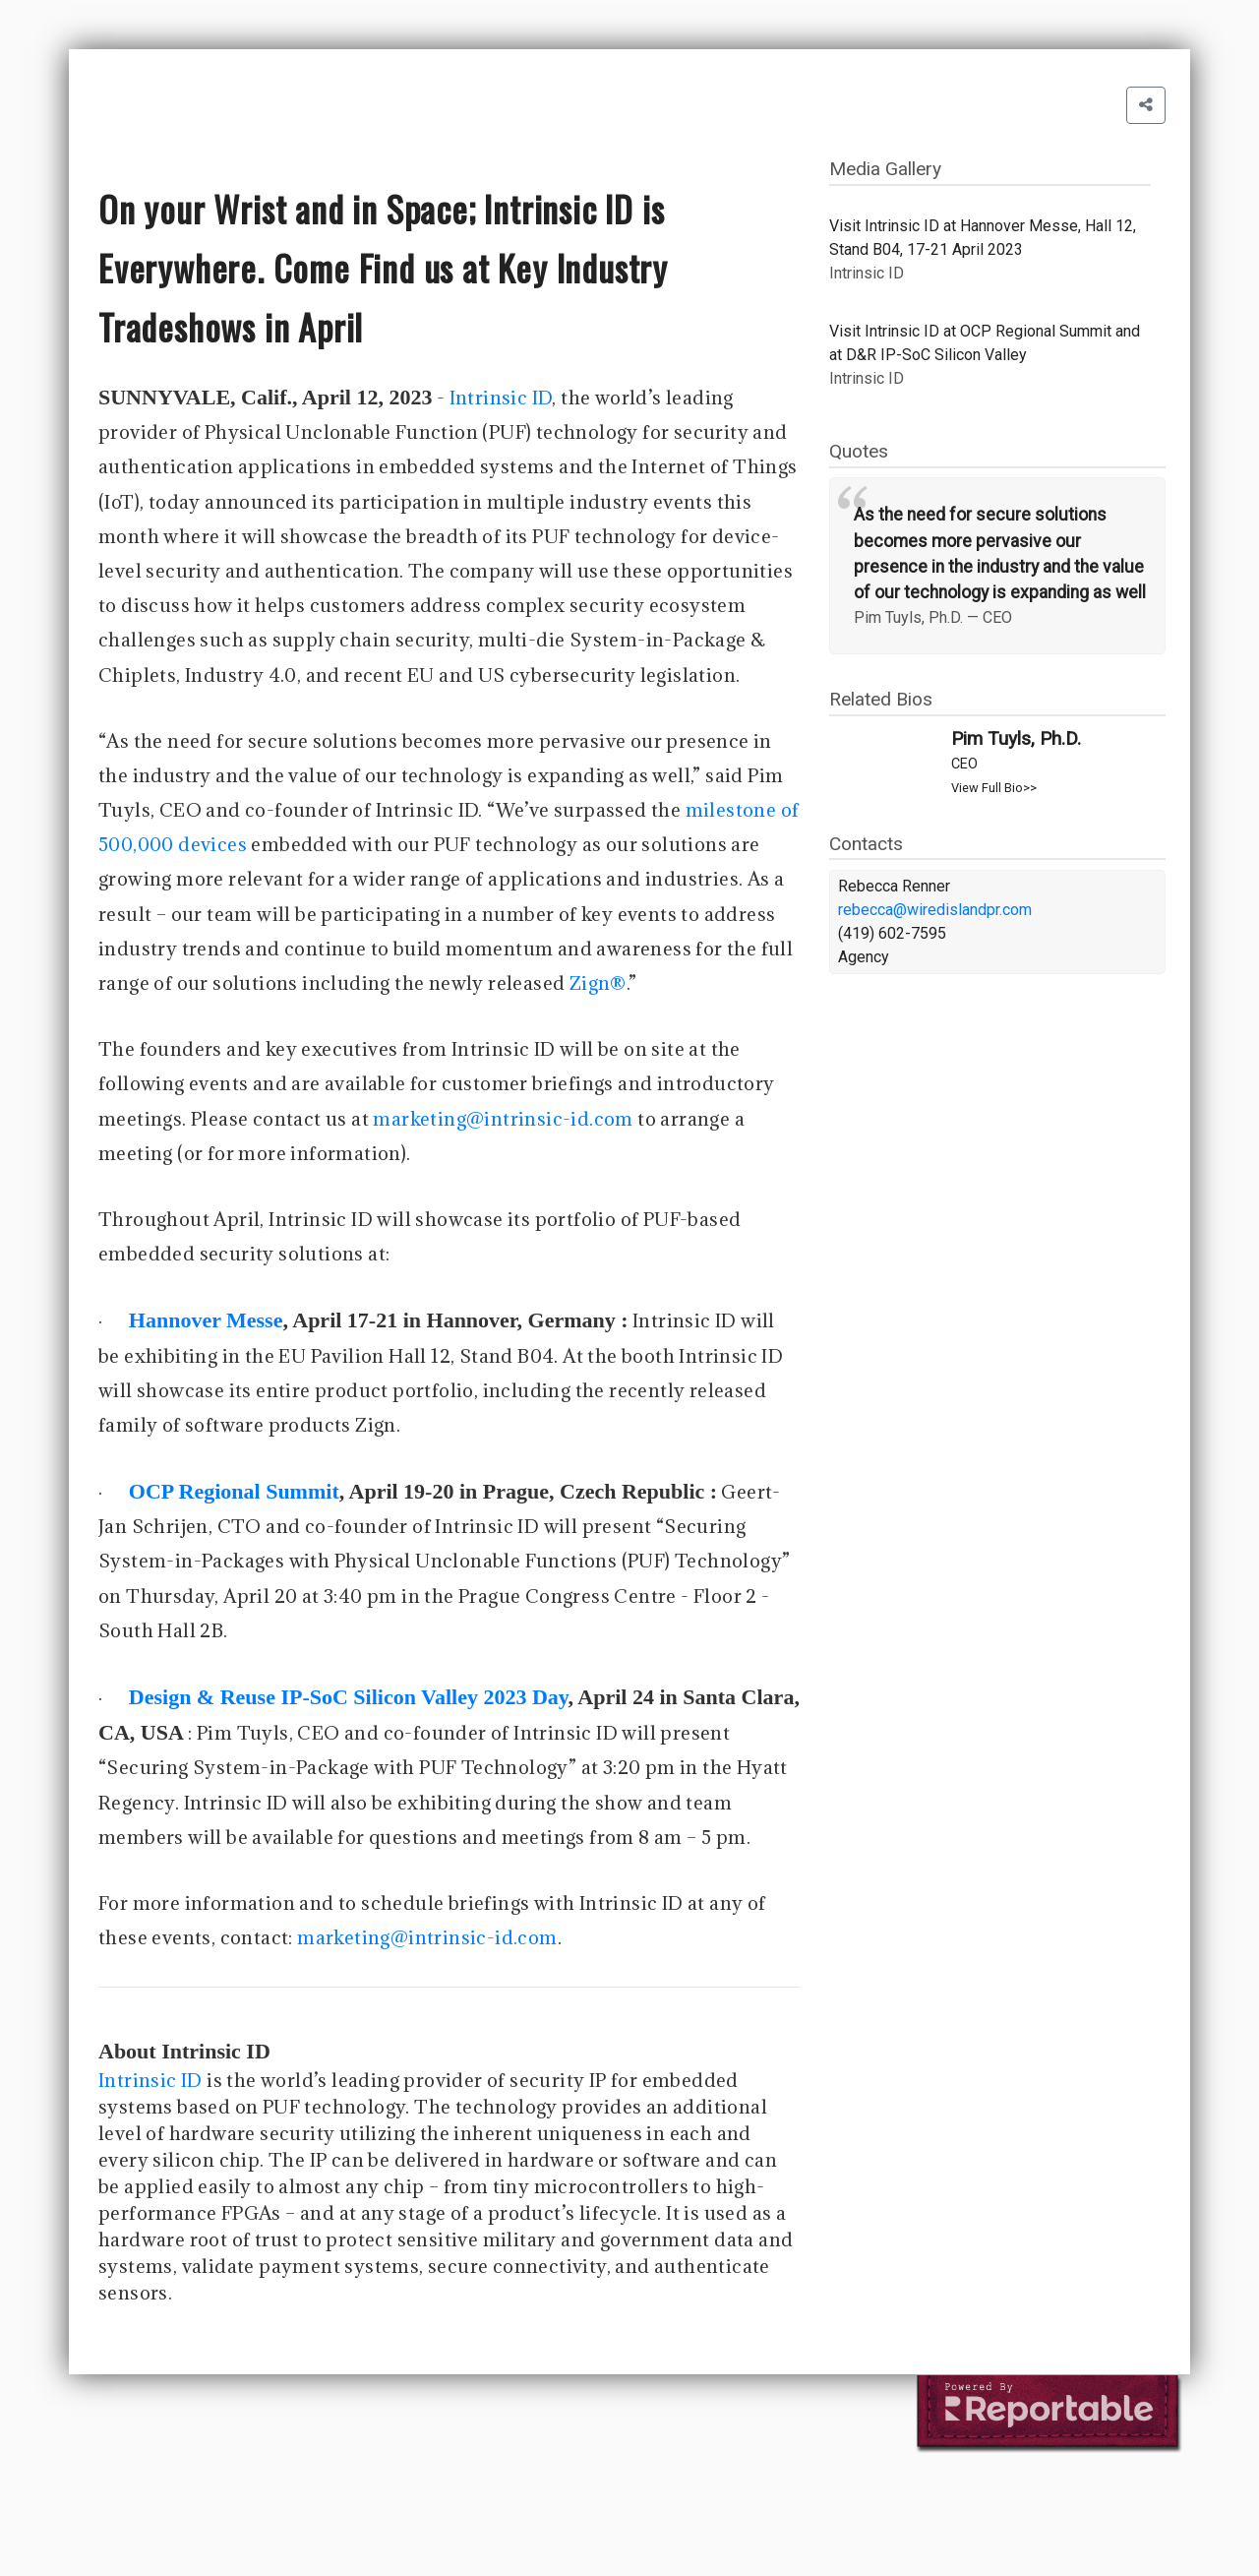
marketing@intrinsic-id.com (502, 1119)
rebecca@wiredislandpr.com (935, 909)
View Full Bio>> (994, 787)
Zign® (598, 983)
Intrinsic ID (501, 397)
